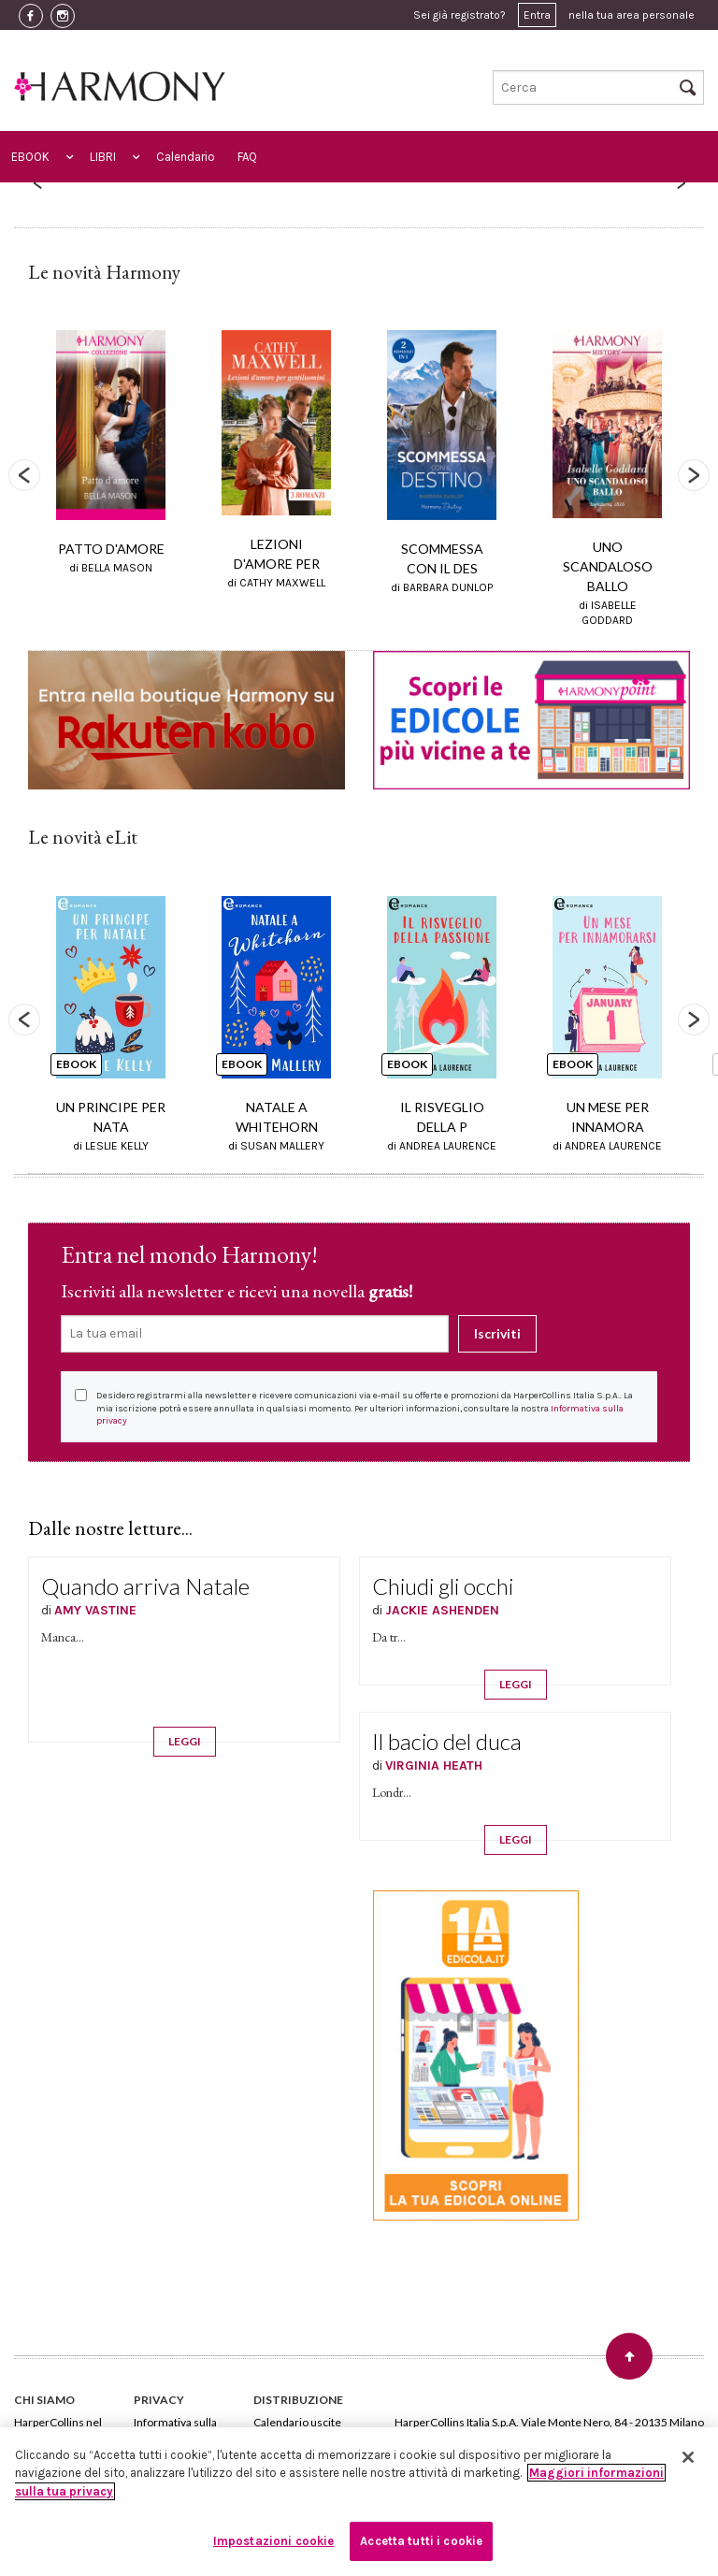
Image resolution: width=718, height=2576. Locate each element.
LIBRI (103, 157)
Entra (537, 15)
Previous (24, 475)
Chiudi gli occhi (442, 1585)
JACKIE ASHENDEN (442, 1610)
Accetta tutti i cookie (421, 2541)
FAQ (247, 157)
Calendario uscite (297, 2422)
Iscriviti (497, 1333)
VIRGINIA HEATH (433, 1765)
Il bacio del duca (447, 1741)
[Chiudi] (688, 2457)
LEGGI (184, 1741)
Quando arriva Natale (145, 1585)
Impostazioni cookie (273, 2541)
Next (694, 475)
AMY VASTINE (95, 1610)
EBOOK (30, 157)
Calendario (185, 157)
